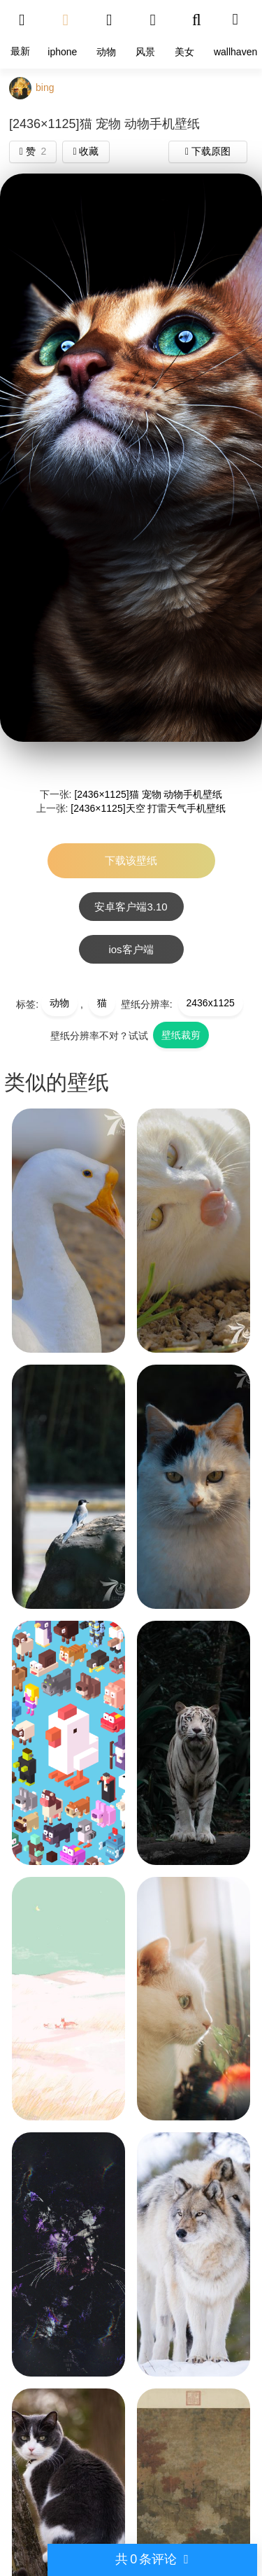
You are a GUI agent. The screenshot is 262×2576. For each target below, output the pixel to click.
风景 (145, 51)
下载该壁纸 (131, 860)
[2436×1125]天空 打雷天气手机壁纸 (148, 808)
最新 (20, 51)
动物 (106, 51)
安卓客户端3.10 (130, 907)
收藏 (86, 151)
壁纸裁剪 (181, 1035)
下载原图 (208, 151)
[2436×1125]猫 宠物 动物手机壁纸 (148, 794)
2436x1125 (211, 1002)
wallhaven (235, 51)
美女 (184, 51)
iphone (62, 51)
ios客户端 (130, 949)
